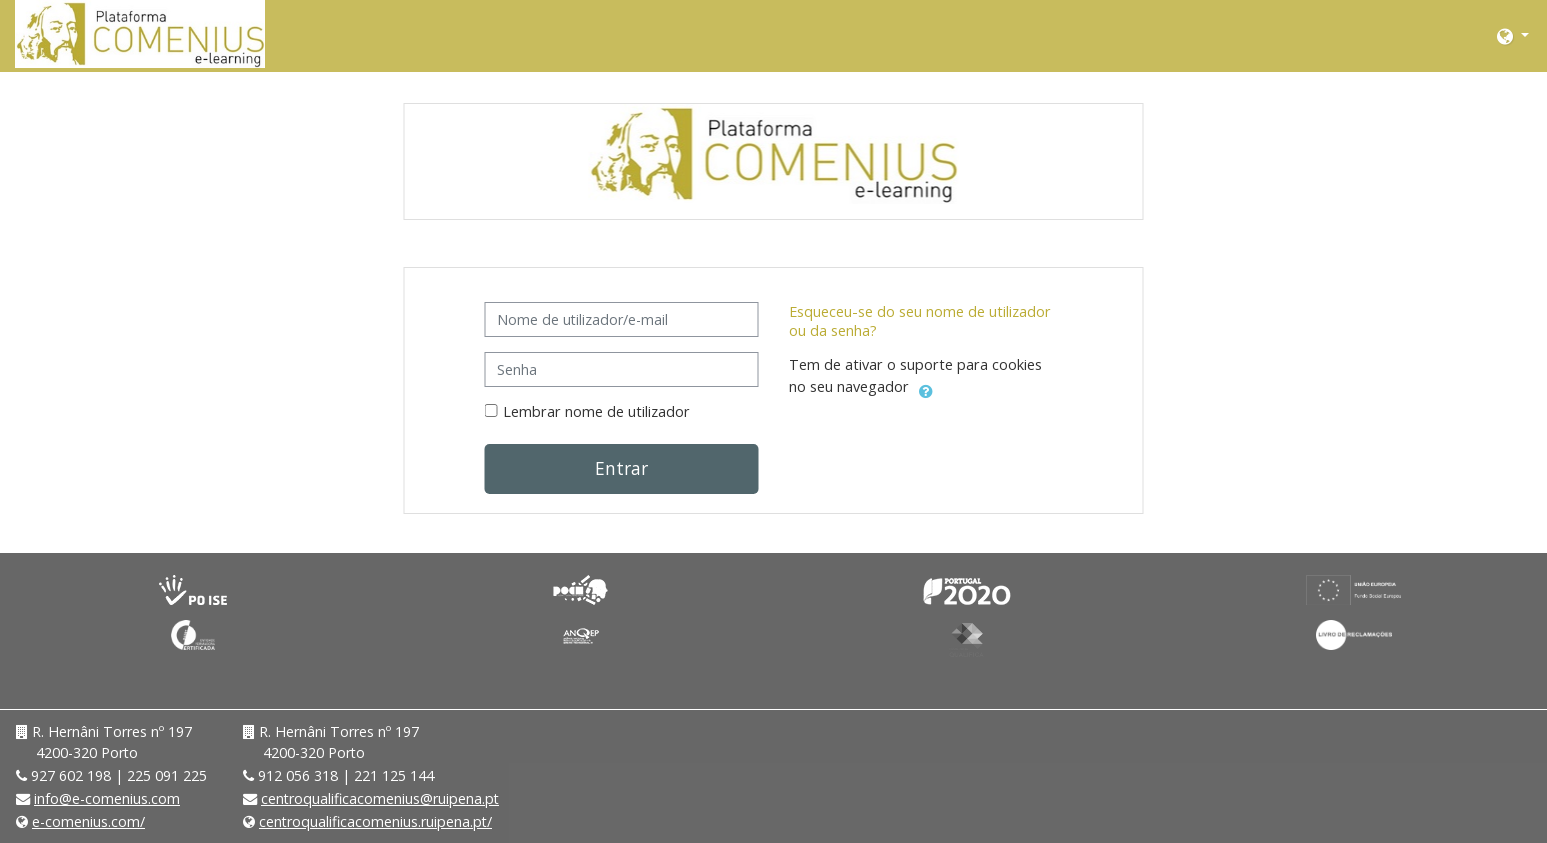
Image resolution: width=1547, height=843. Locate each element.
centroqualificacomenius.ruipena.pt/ (375, 821)
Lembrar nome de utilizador (596, 411)
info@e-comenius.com (107, 798)
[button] (1513, 35)
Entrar (621, 468)
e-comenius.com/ (88, 821)
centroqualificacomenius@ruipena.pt (380, 798)
